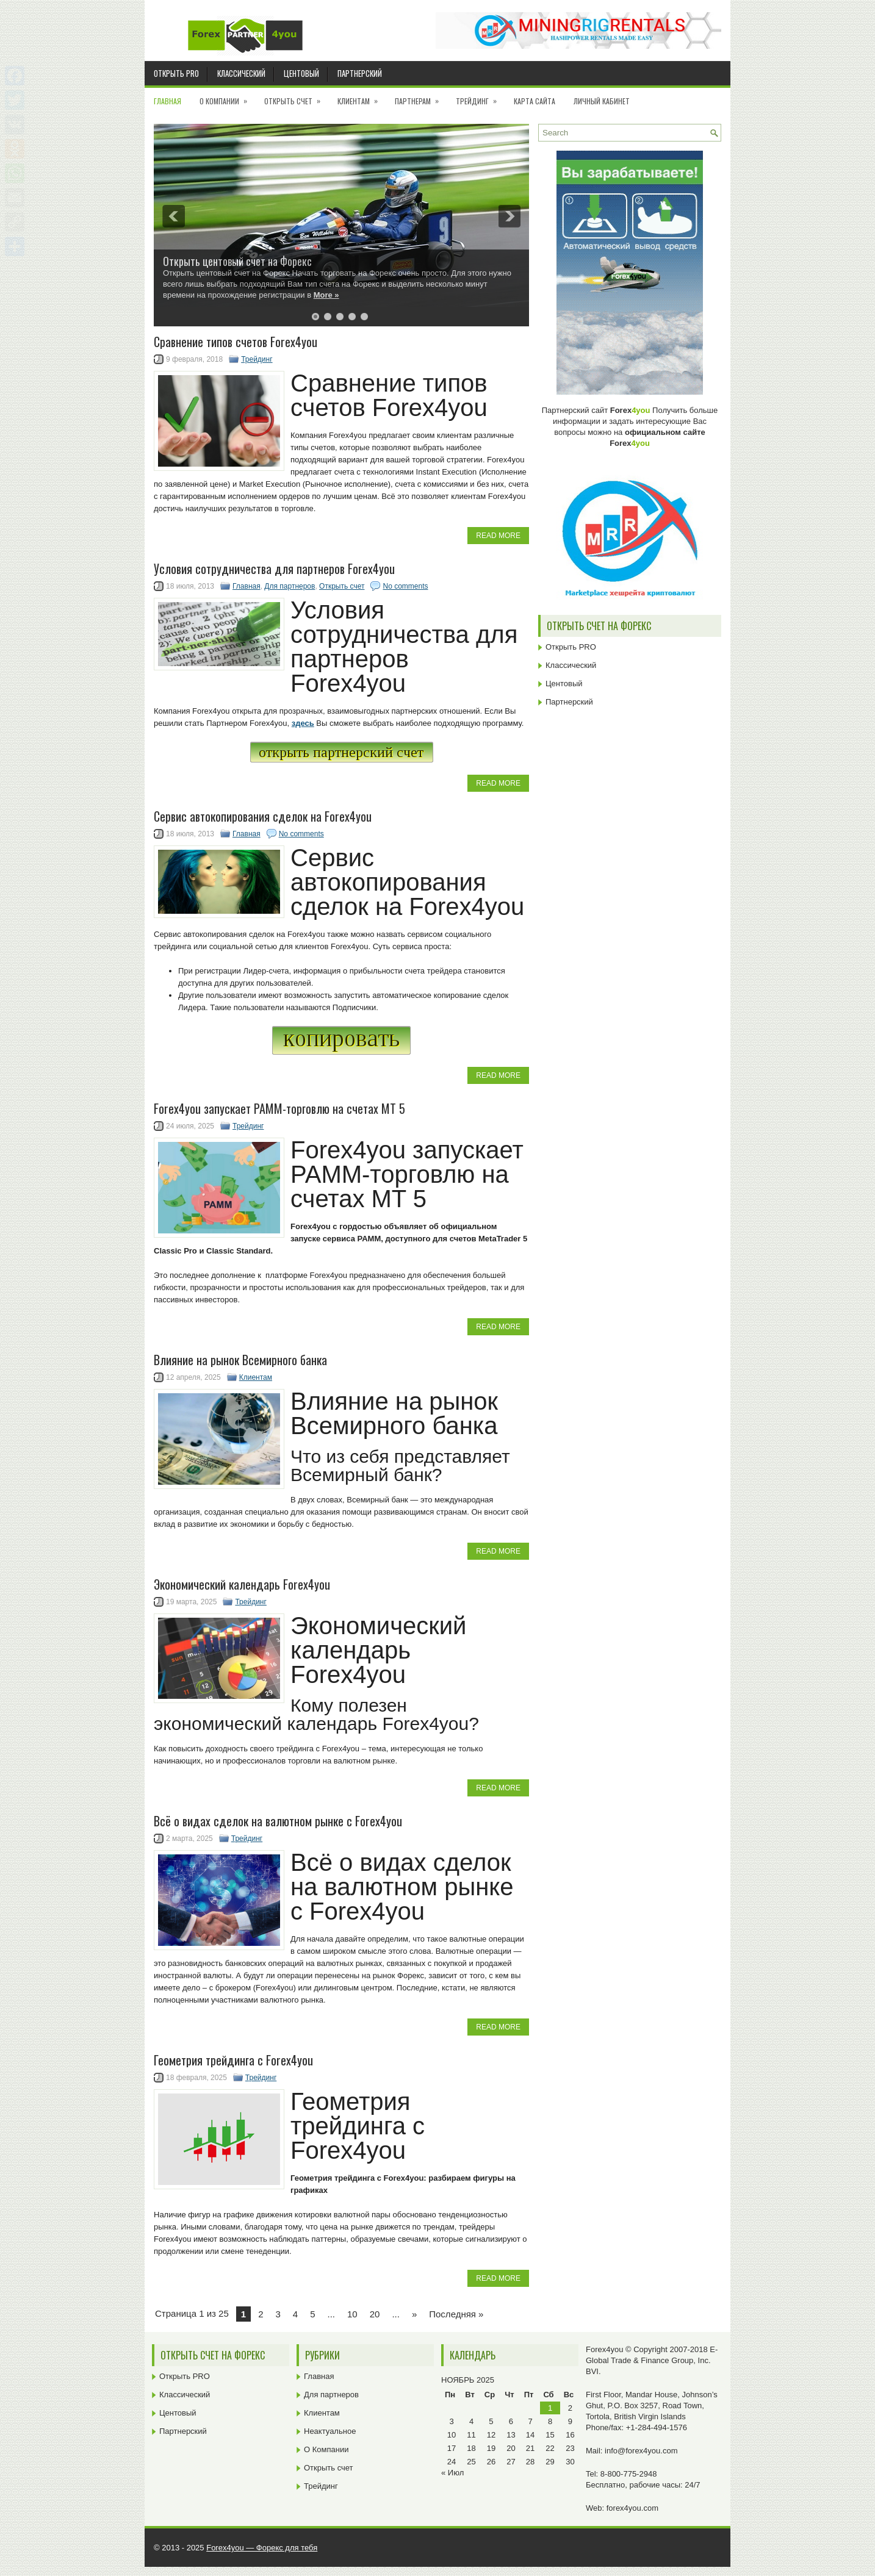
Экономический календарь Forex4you (242, 1584)
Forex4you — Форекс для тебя (261, 2547)
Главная (167, 101)
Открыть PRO (176, 73)
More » (326, 295)
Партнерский (359, 73)
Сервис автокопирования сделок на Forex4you (263, 816)
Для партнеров (289, 586)
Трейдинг (480, 97)
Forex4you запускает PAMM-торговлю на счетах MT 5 (279, 1108)
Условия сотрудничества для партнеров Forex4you (274, 568)
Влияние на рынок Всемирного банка (240, 1360)
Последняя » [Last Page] (456, 2314)
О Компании (227, 97)
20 (375, 2314)
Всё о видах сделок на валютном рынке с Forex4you (278, 1821)
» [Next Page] (414, 2314)
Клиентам (361, 97)
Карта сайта (534, 101)
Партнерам (421, 97)
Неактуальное (330, 2431)
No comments (405, 586)
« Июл (452, 2472)
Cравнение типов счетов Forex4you (235, 341)
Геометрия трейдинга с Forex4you (233, 2060)
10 (352, 2314)
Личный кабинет (602, 101)
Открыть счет (296, 97)
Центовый (301, 73)
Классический (241, 73)
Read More (498, 535)
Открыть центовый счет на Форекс (237, 261)
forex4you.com (632, 2508)
